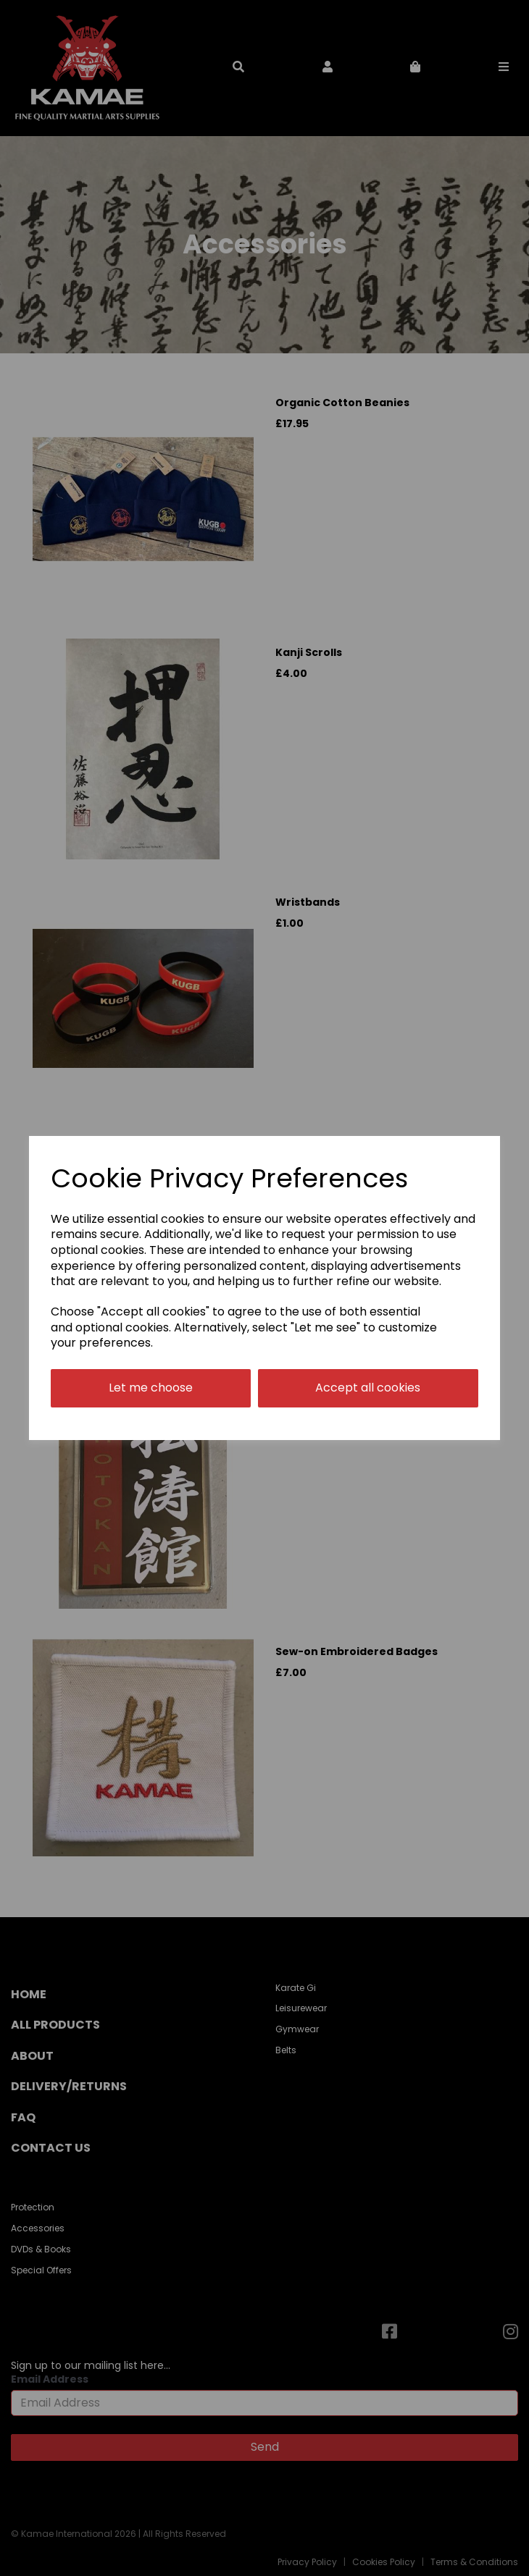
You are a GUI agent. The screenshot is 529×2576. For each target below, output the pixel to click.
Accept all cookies (367, 1387)
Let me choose (151, 1387)
